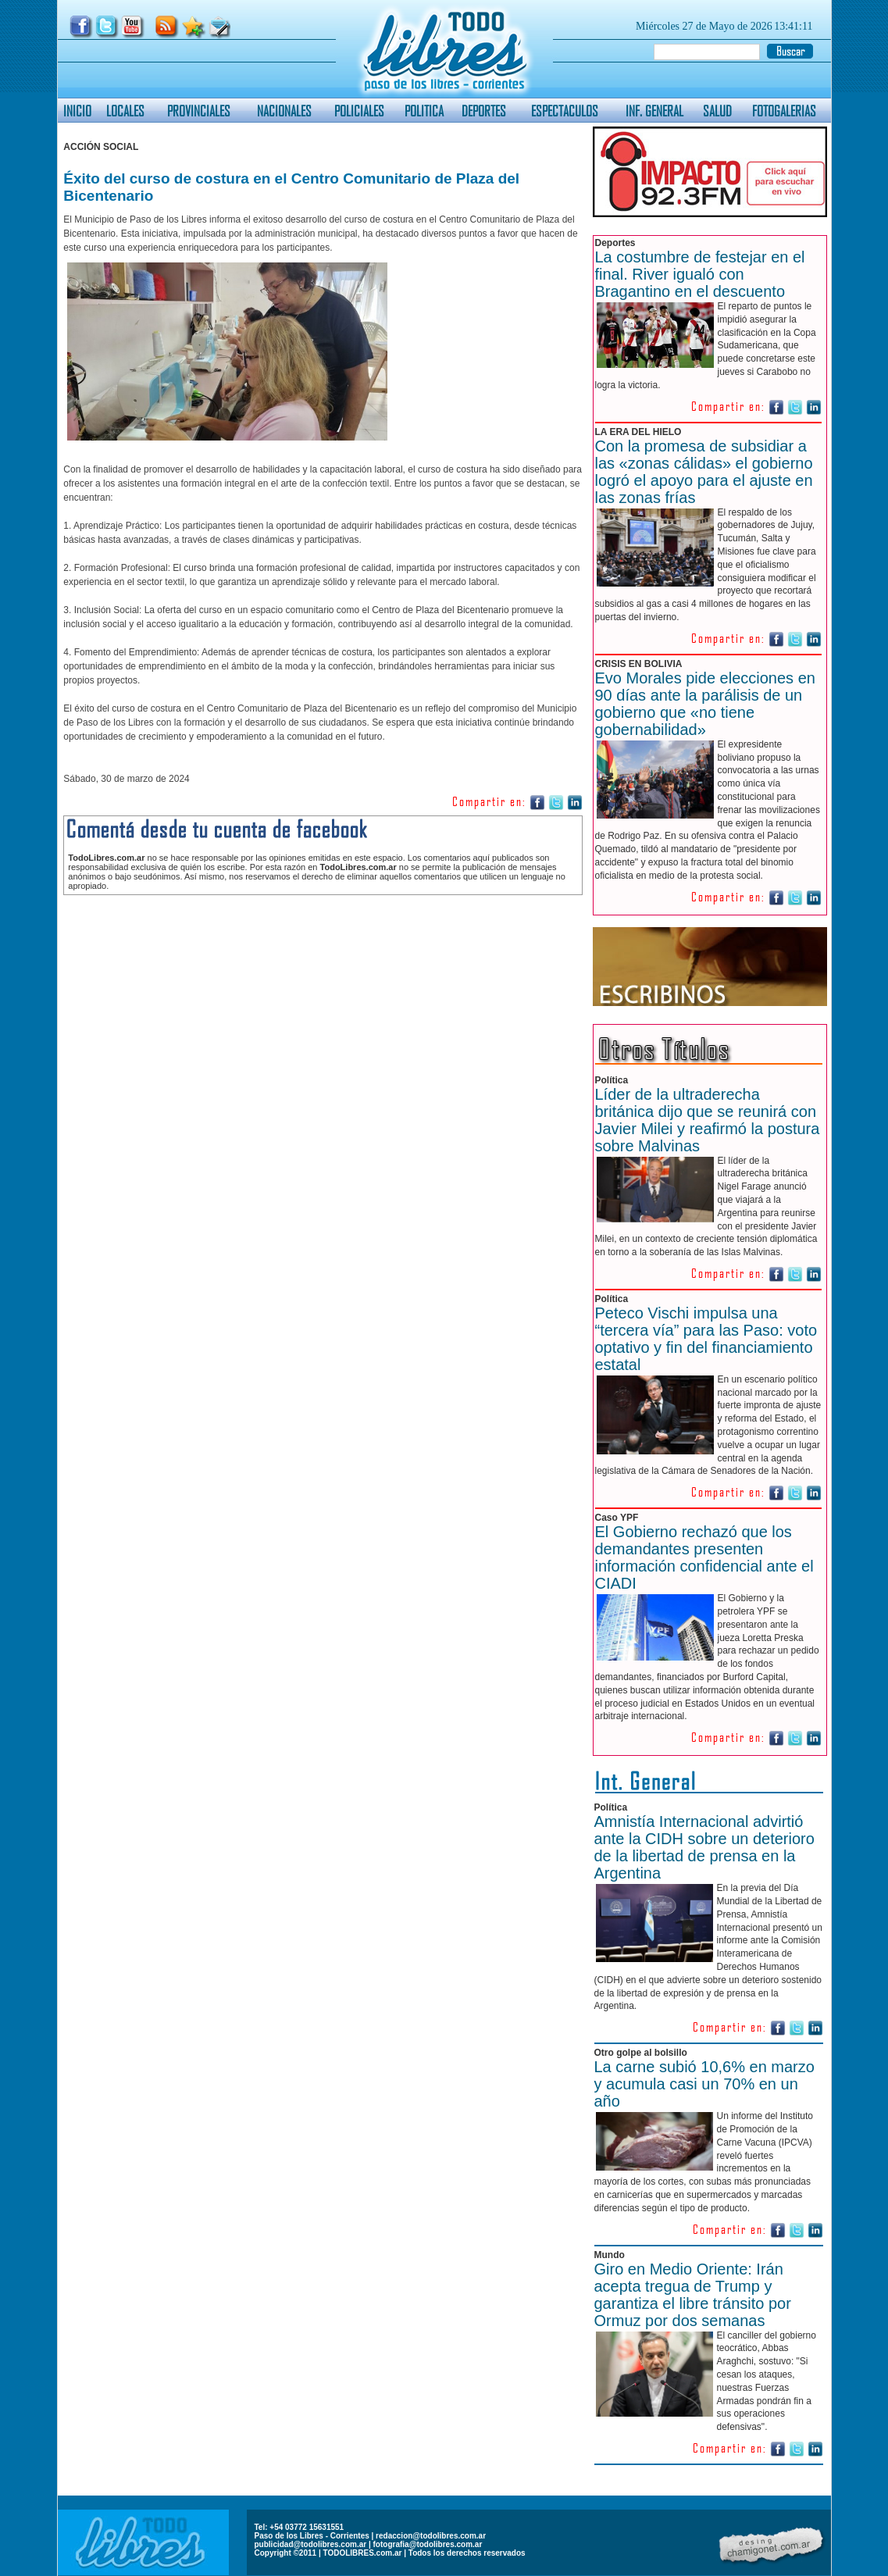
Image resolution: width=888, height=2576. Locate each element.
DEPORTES (484, 111)
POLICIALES (359, 111)
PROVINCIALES (198, 111)
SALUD (717, 111)
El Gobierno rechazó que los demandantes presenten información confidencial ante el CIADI (704, 1557)
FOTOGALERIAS (784, 111)
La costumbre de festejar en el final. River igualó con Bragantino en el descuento (700, 274)
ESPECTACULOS (564, 111)
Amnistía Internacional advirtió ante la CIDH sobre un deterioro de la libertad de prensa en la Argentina (704, 1847)
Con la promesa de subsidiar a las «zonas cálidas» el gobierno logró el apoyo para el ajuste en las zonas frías (704, 471)
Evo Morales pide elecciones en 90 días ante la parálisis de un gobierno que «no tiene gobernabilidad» (705, 703)
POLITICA (424, 111)
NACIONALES (284, 111)
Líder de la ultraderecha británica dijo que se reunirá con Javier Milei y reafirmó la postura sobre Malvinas (707, 1120)
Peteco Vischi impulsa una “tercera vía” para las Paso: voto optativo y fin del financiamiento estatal (706, 1338)
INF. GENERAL (654, 111)
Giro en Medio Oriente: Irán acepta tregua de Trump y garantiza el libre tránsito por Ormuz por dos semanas (692, 2294)
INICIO (77, 111)
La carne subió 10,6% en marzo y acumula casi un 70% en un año (704, 2084)
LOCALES (125, 111)
